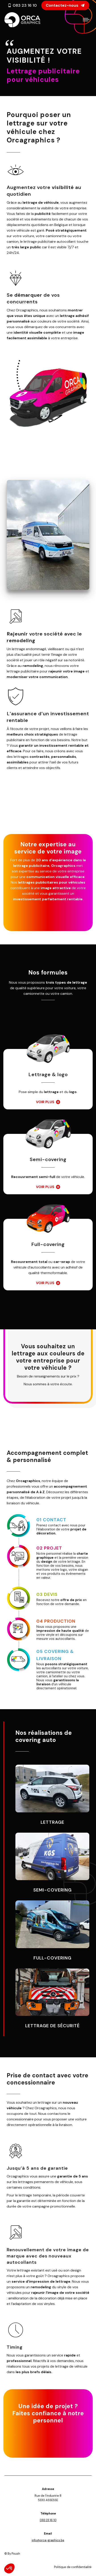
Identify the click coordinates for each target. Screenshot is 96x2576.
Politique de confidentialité (73, 2567)
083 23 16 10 (22, 5)
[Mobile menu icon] (86, 19)
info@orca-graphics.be (48, 2540)
